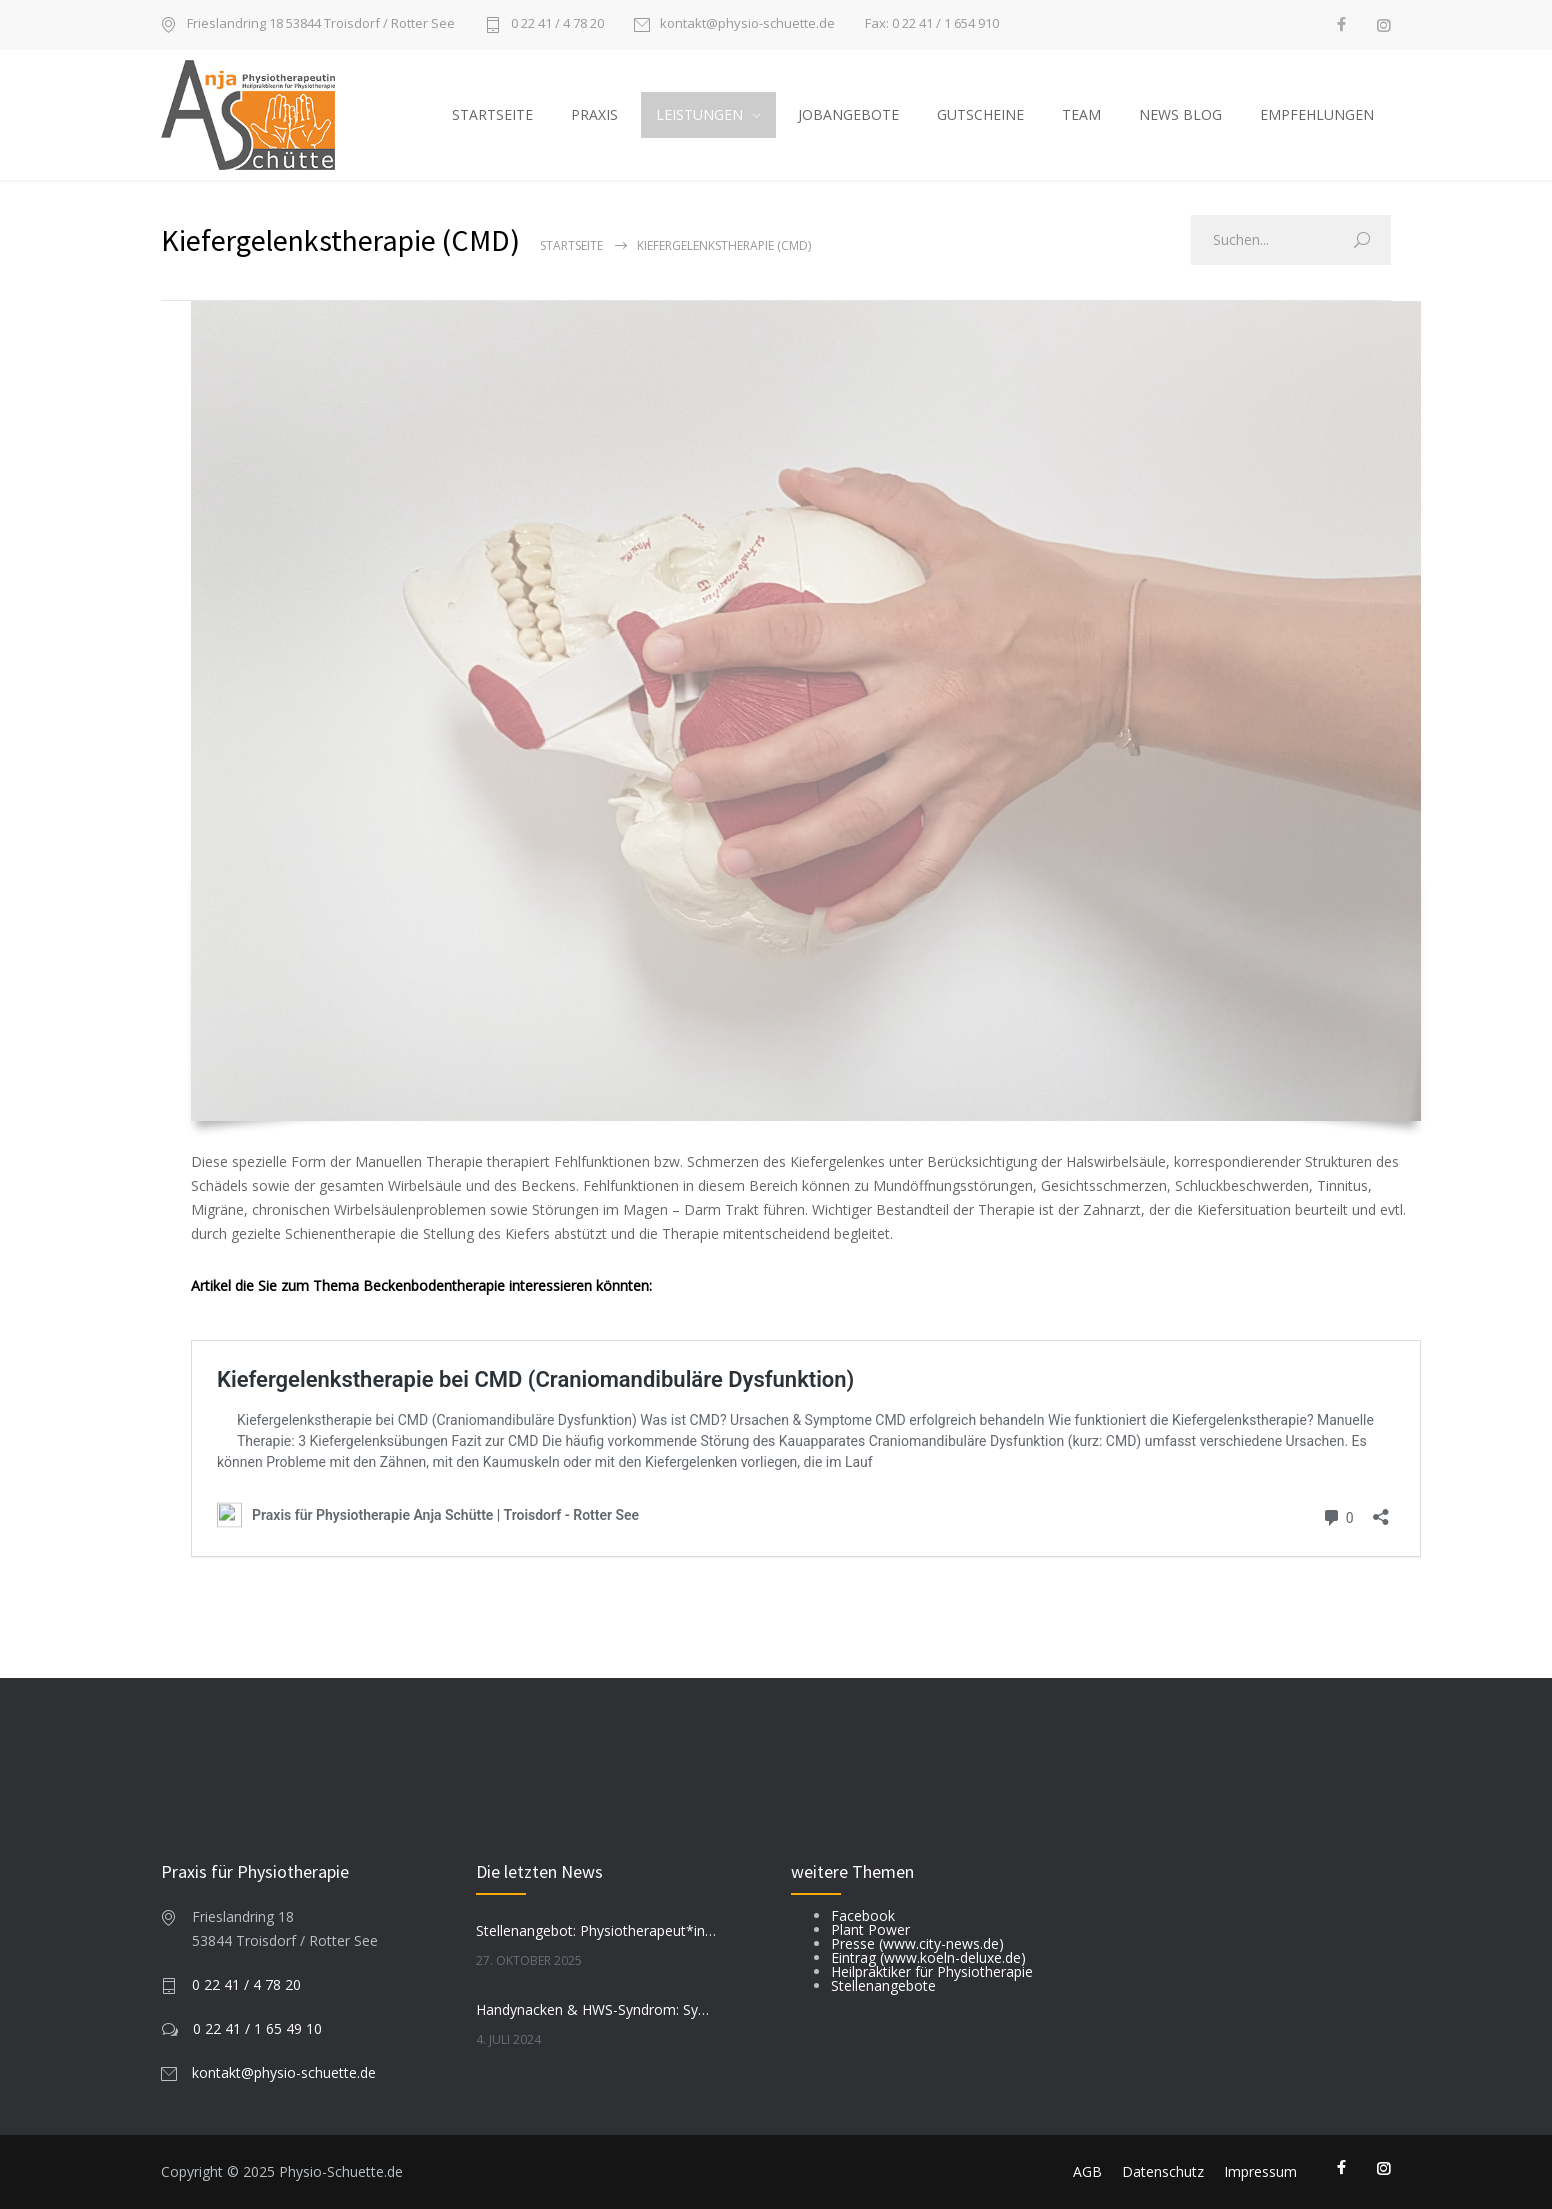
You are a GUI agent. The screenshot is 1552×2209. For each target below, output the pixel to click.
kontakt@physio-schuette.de (747, 24)
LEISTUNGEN (699, 114)
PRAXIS (594, 114)
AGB (1087, 2171)
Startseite (571, 245)
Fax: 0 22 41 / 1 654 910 (932, 23)
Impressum (1260, 2171)
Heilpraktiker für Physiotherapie (932, 1971)
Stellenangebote (883, 1985)
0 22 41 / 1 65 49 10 (257, 2028)
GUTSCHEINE (980, 114)
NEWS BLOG (1180, 114)
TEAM (1081, 114)
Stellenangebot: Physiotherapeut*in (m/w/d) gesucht (597, 1930)
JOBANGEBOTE (848, 114)
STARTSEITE (492, 114)
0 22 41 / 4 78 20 (557, 24)
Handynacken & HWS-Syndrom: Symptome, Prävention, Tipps (597, 2009)
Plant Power (870, 1929)
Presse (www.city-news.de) (917, 1943)
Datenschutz (1163, 2171)
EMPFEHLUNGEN (1317, 114)
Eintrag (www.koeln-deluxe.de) (928, 1957)
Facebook (863, 1915)
